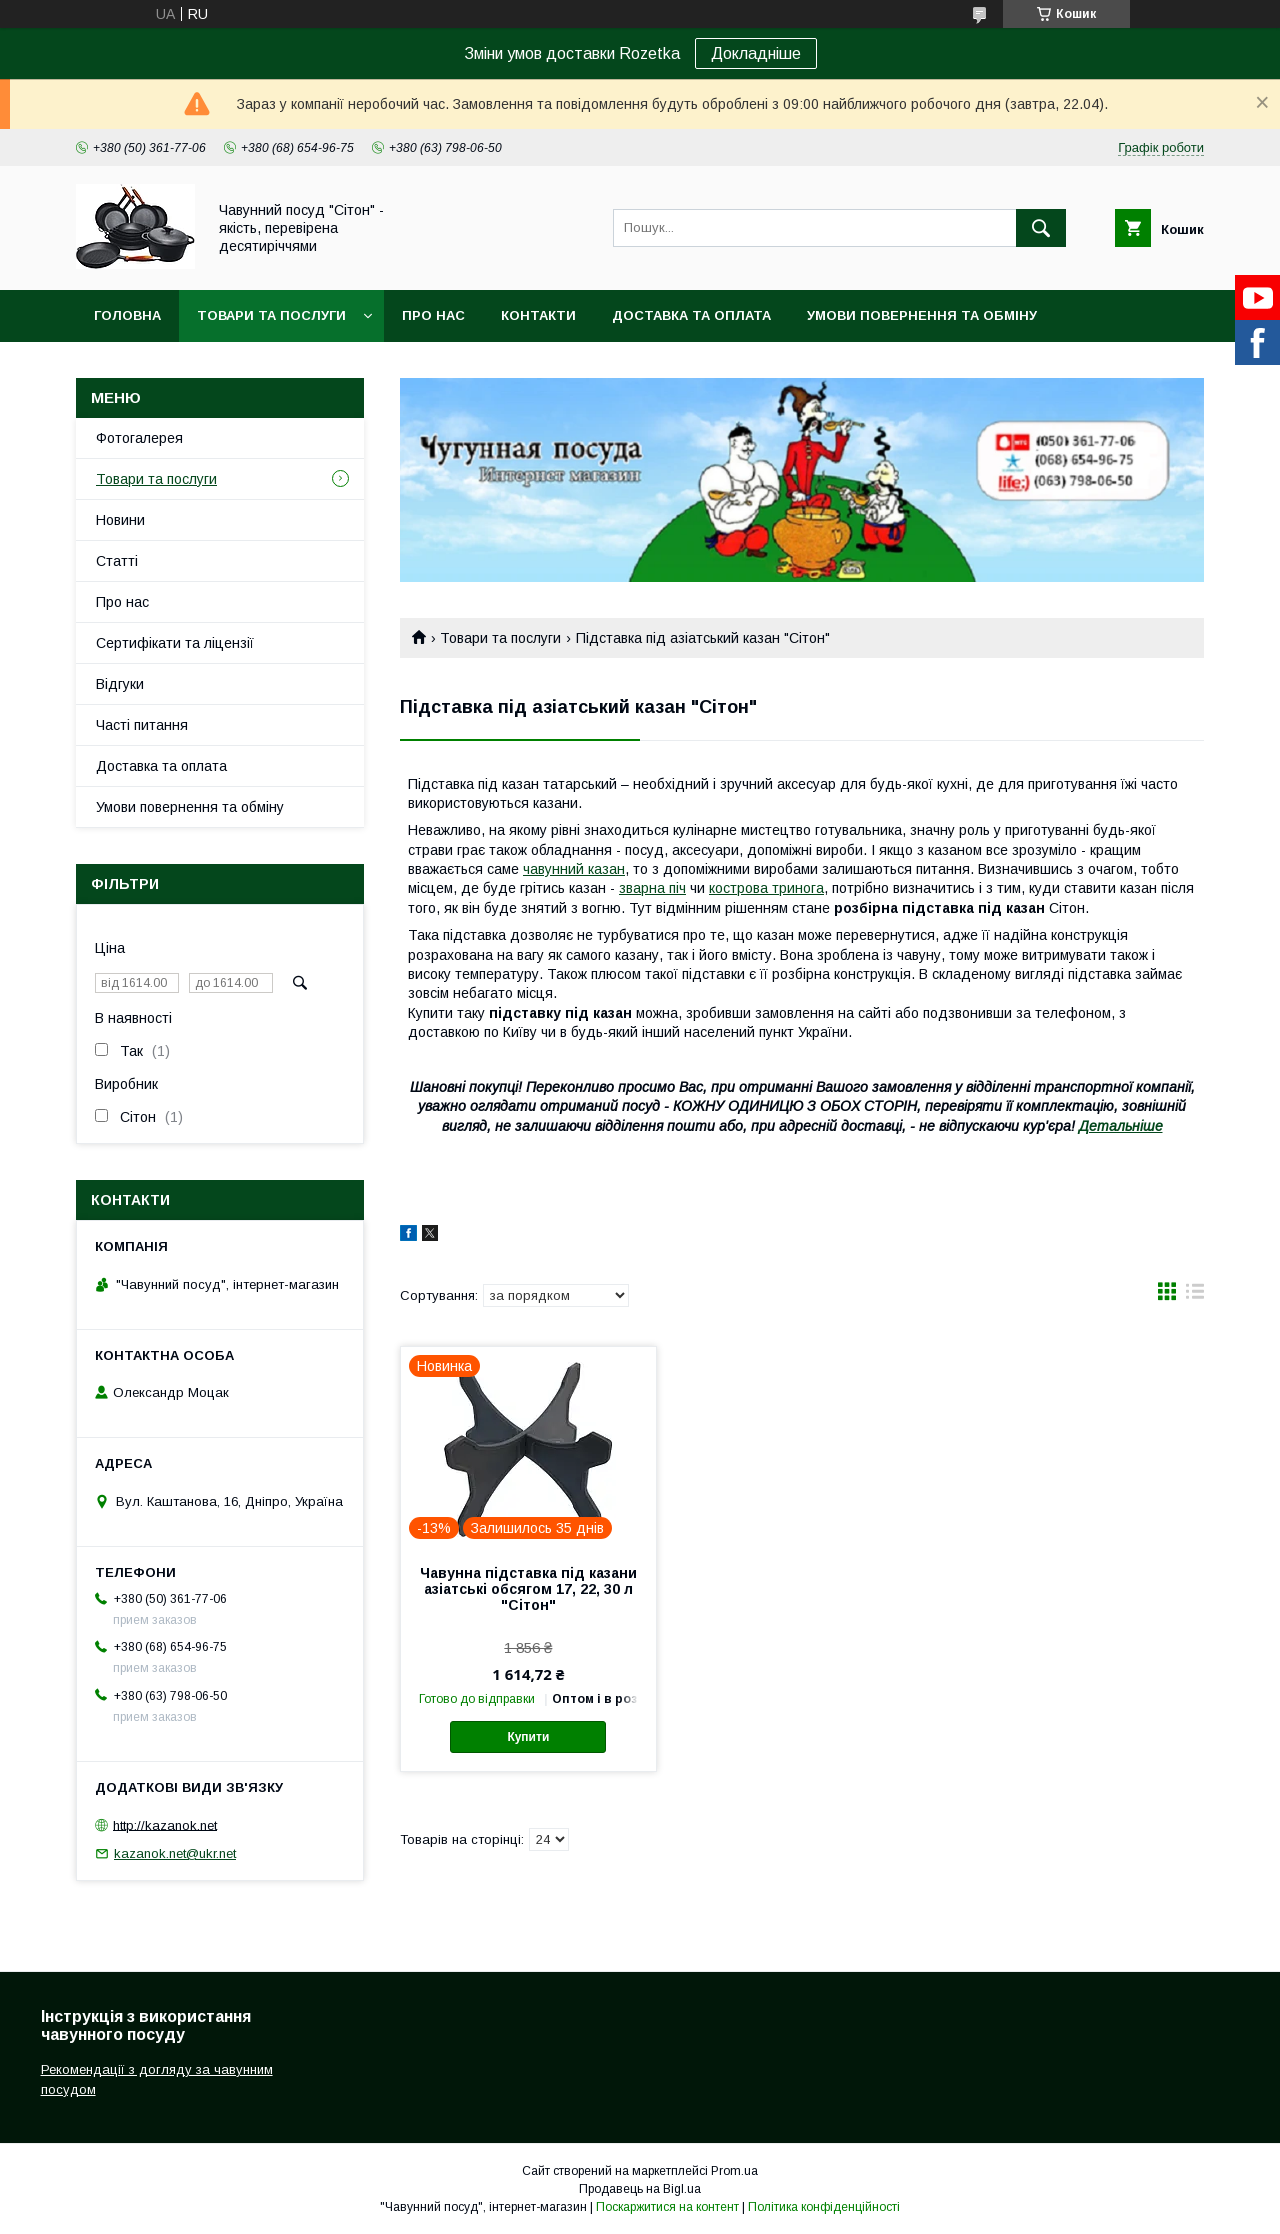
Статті (117, 561)
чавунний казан (574, 869)
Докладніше (756, 53)
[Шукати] (1041, 228)
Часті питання (142, 725)
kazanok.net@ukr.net (175, 1853)
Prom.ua (734, 2171)
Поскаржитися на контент (667, 2207)
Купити (528, 1737)
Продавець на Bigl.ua (640, 2189)
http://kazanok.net (165, 1824)
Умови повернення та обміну (922, 315)
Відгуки (120, 684)
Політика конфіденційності (824, 2207)
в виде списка (1195, 1296)
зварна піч (652, 888)
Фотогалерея (139, 438)
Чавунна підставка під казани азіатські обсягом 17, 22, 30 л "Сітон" (528, 1589)
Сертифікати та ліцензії (175, 643)
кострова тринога (766, 888)
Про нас (433, 315)
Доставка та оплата (691, 315)
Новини (120, 520)
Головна (127, 315)
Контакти (538, 315)
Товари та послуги (271, 315)
